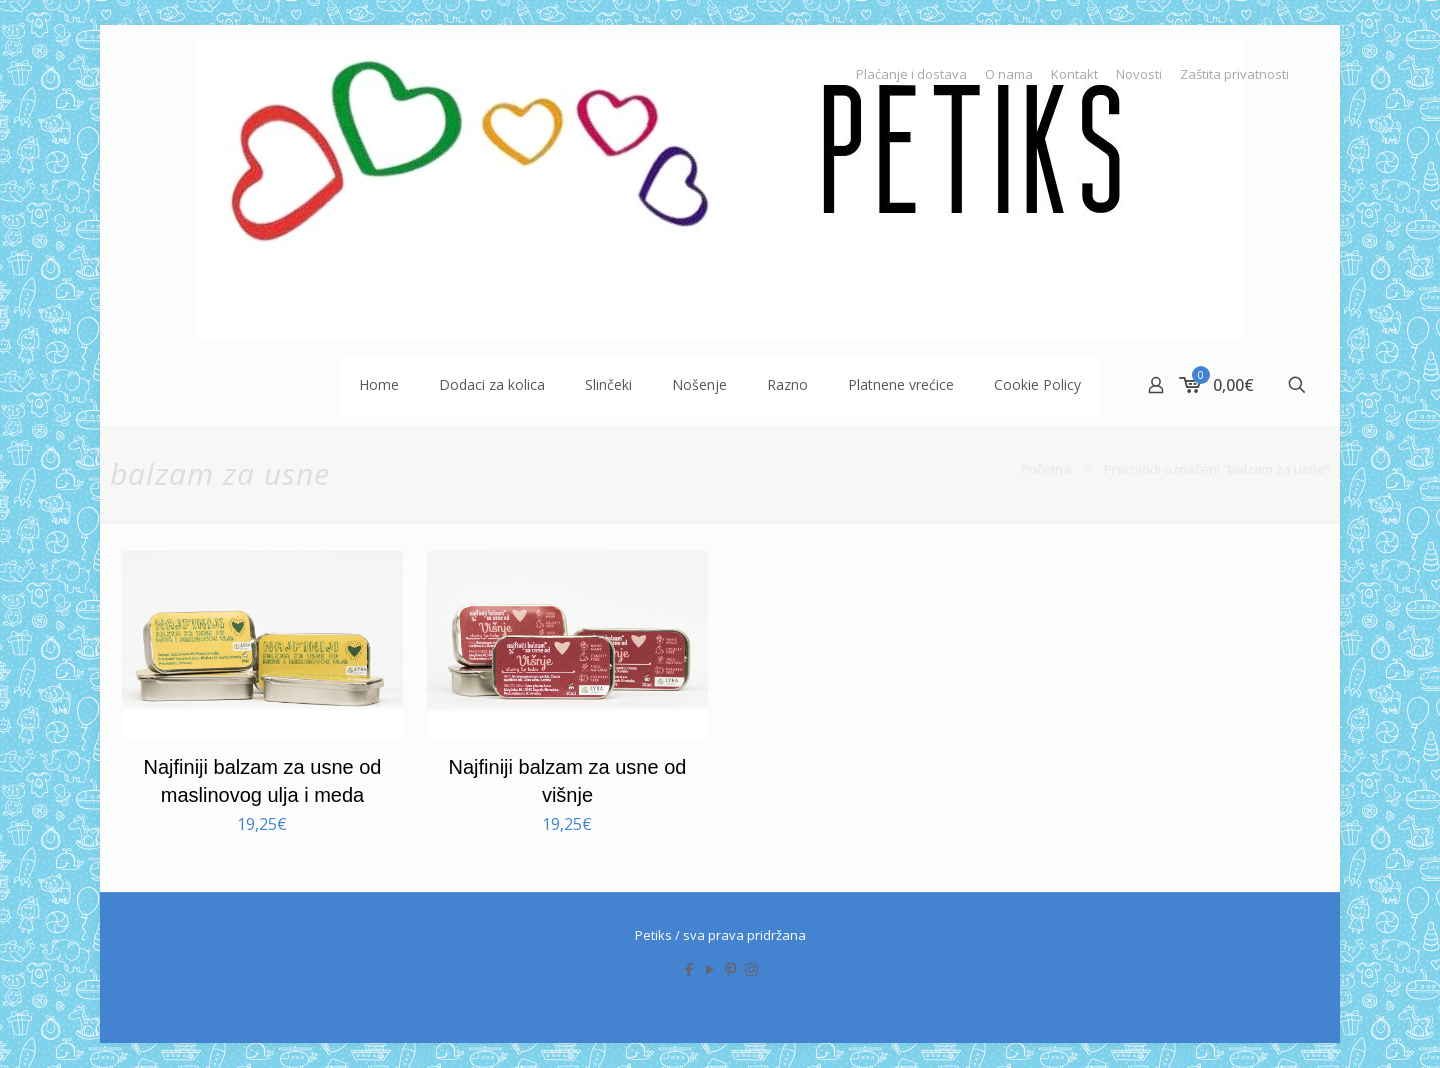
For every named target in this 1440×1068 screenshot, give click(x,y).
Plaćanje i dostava (911, 74)
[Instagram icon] (751, 969)
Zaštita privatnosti (1234, 74)
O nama (1009, 74)
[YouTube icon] (709, 969)
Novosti (1139, 74)
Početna (1046, 469)
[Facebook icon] (688, 969)
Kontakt (1074, 74)
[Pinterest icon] (730, 969)
